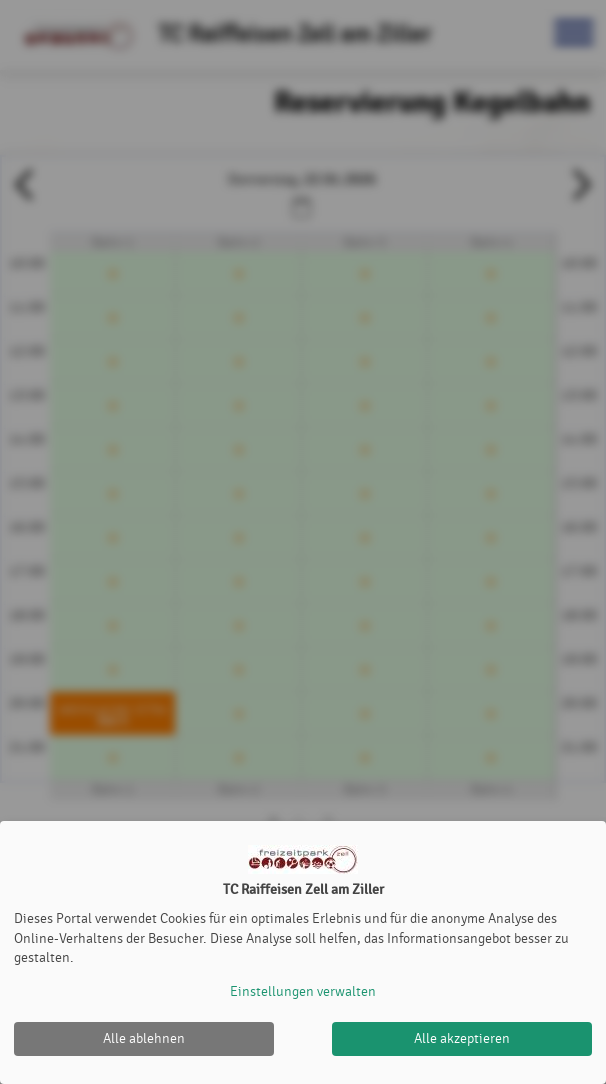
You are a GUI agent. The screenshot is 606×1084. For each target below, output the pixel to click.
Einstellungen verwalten (303, 991)
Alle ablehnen (144, 1038)
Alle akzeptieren (462, 1038)
